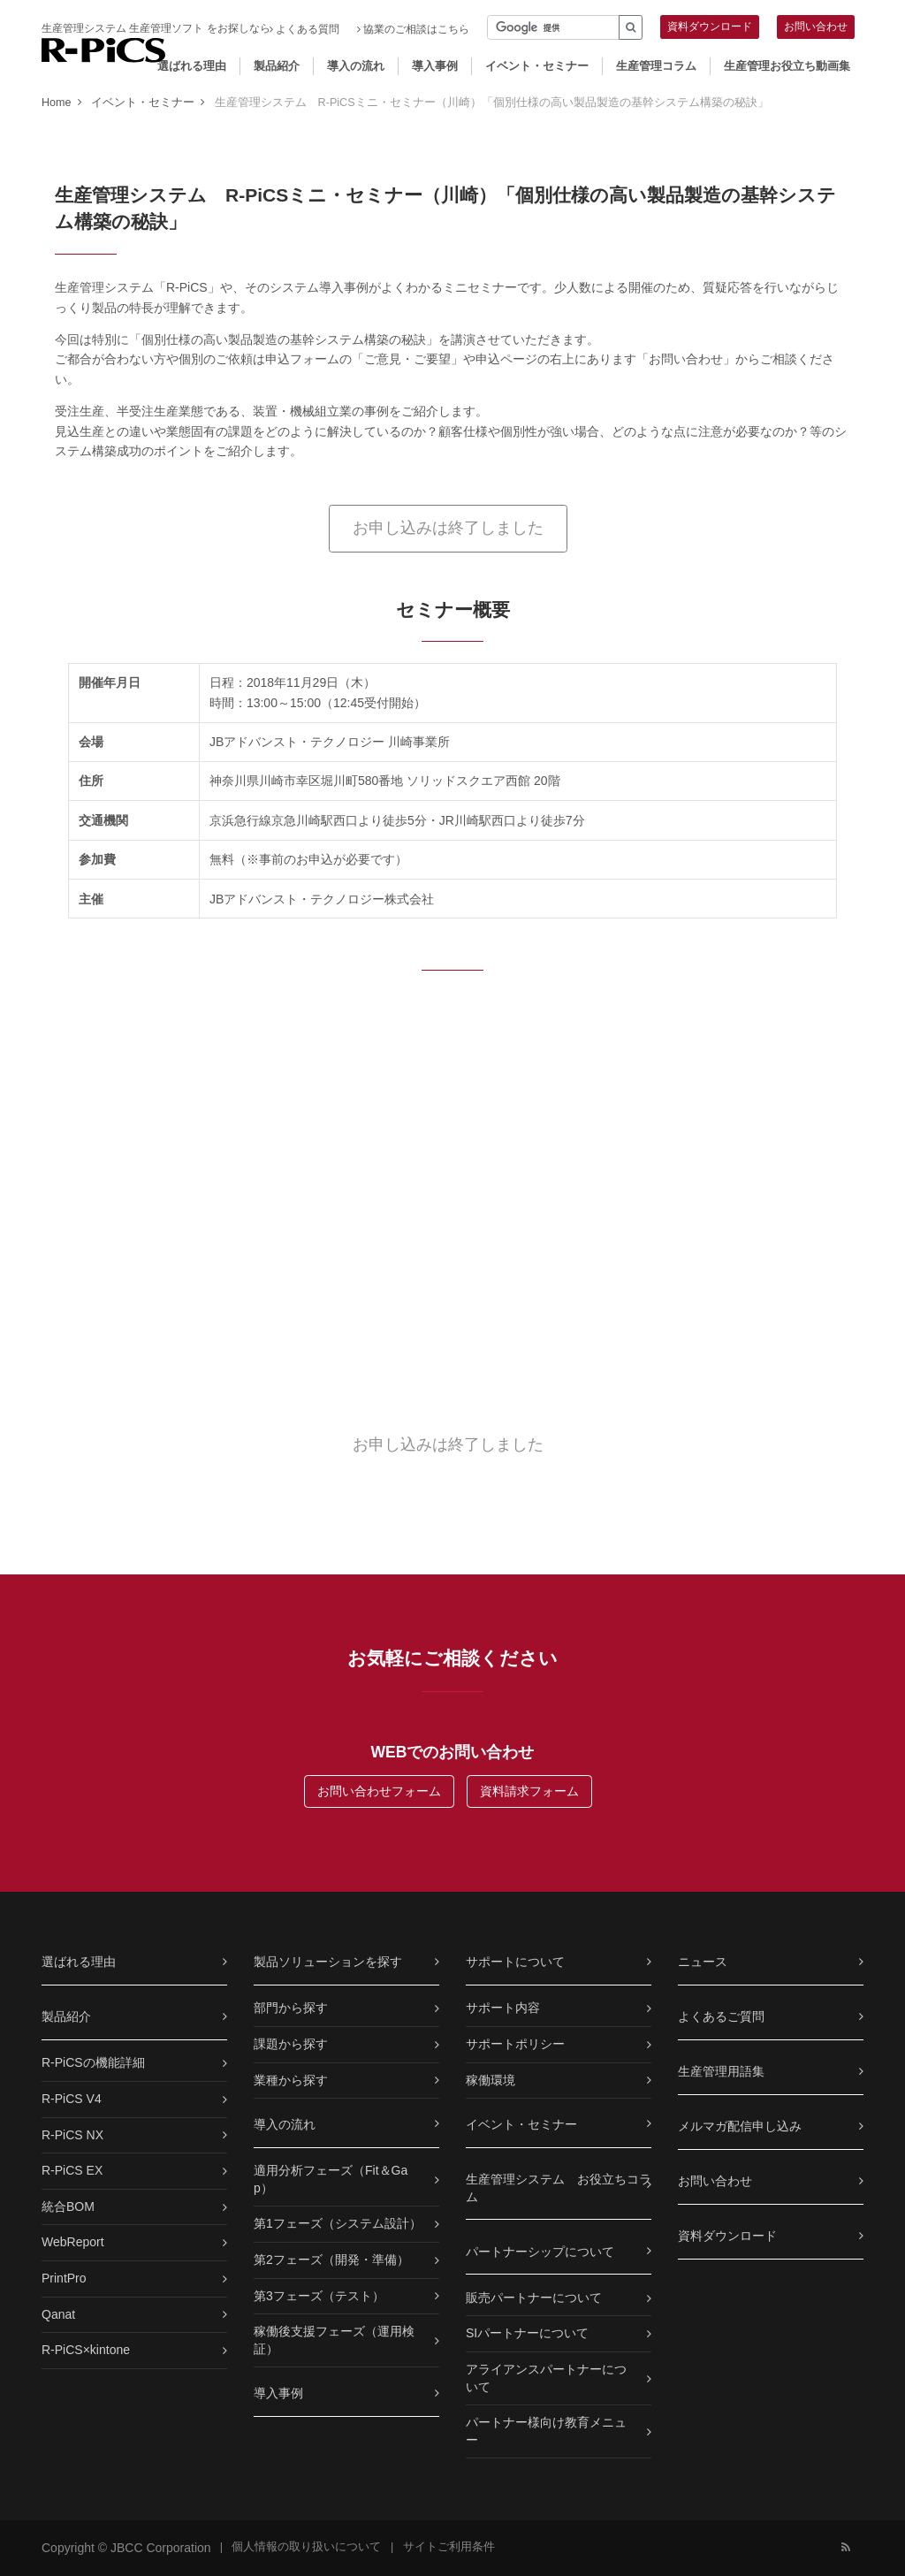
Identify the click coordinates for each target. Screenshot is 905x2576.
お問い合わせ (816, 26)
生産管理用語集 (721, 2071)
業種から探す (291, 2080)
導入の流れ (355, 65)
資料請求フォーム (529, 1791)
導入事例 (435, 65)
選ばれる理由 (191, 65)
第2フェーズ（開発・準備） (331, 2259)
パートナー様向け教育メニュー (546, 2431)
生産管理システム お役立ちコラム (558, 2188)
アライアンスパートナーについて (546, 2378)
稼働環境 (490, 2080)
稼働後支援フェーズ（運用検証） (334, 2340)
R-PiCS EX (72, 2170)
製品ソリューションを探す (328, 1962)
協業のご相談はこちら (413, 29)
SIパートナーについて (527, 2333)
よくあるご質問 (721, 2016)
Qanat (58, 2314)
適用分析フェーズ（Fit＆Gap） (330, 2179)
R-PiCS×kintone (86, 2350)
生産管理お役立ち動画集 (787, 65)
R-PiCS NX (72, 2135)
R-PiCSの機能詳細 (93, 2062)
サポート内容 (503, 2008)
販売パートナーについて (534, 2297)
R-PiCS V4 (72, 2099)
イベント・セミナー (537, 65)
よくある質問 (304, 29)
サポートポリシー (515, 2044)
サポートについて (515, 1962)
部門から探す (291, 2008)
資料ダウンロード (709, 26)
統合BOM (68, 2206)
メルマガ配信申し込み (740, 2126)
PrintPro (64, 2278)
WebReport (73, 2242)
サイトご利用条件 (449, 2547)
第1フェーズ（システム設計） (338, 2223)
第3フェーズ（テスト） (319, 2296)
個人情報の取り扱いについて (306, 2547)
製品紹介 (277, 65)
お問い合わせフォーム (379, 1791)
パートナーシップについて (540, 2251)
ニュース (702, 1962)
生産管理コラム (656, 65)
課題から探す (291, 2044)
